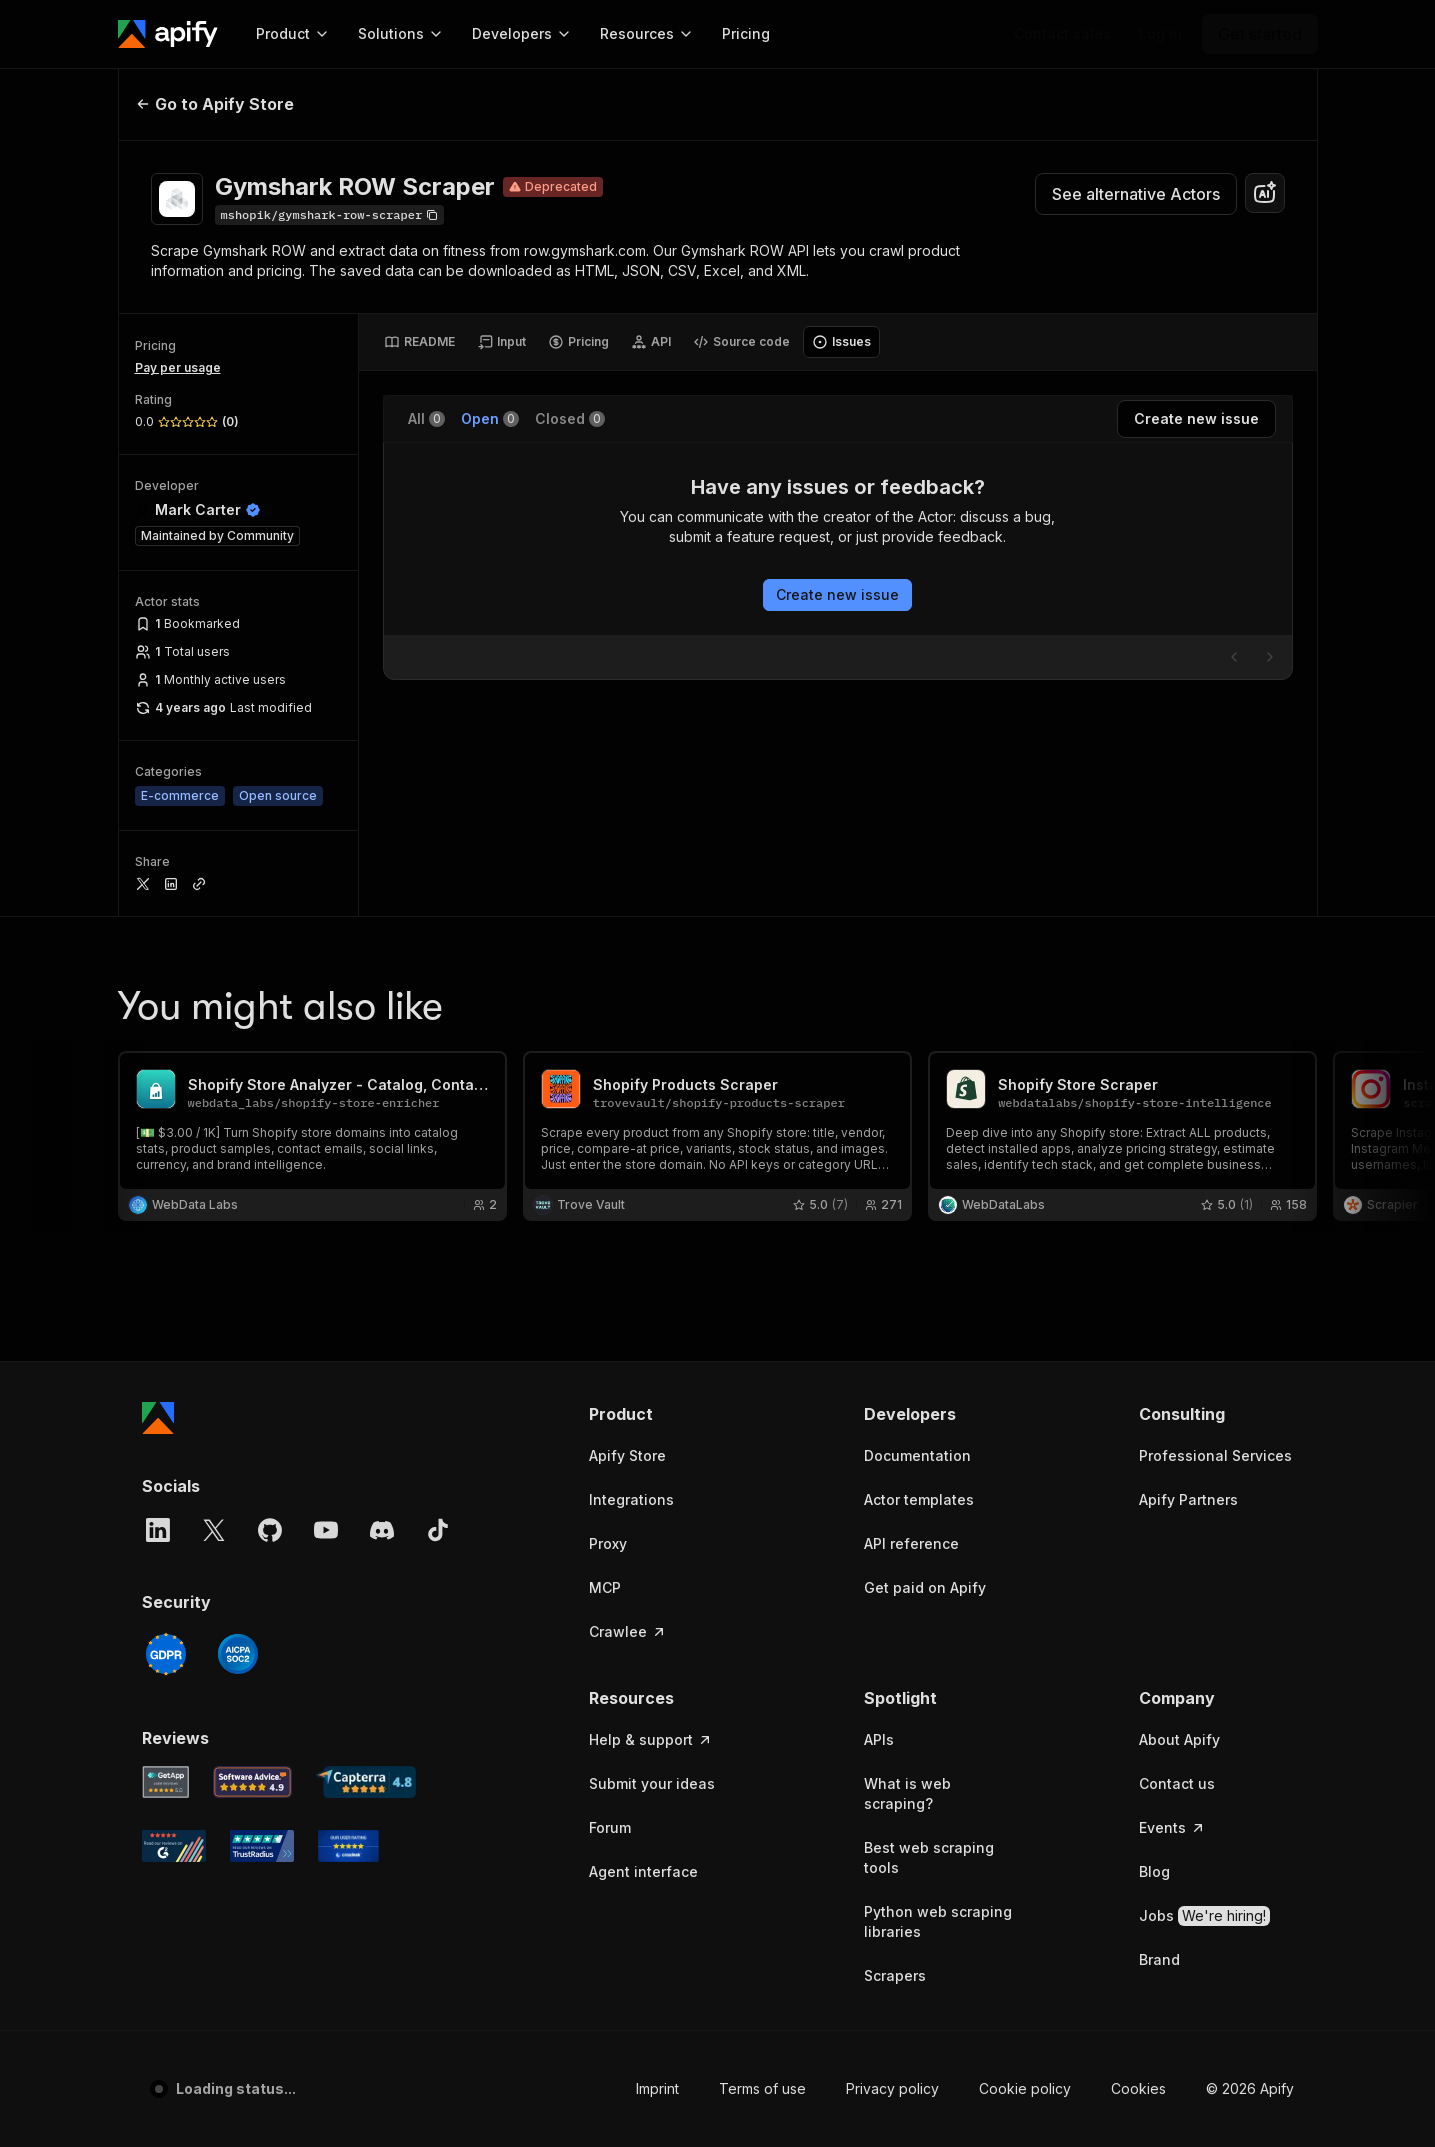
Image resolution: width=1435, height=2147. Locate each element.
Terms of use (762, 2088)
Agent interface (643, 1871)
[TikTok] (438, 1530)
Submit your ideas (652, 1783)
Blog (1154, 1871)
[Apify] (168, 34)
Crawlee (628, 1631)
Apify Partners (1188, 1499)
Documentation (917, 1455)
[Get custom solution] (1062, 34)
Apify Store (627, 1455)
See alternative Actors (1136, 194)
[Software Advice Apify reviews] (252, 1782)
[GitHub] (270, 1530)
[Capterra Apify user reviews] (366, 1782)
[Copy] (330, 215)
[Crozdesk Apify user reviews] (348, 1846)
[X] (214, 1530)
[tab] (419, 342)
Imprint (657, 2088)
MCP (605, 1587)
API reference (911, 1543)
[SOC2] (238, 1654)
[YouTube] (326, 1530)
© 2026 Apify (1250, 2088)
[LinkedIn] (158, 1530)
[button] (666, 1414)
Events (1172, 1827)
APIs (879, 1739)
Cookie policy (1025, 2088)
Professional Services (1215, 1455)
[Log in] (1160, 34)
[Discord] (382, 1530)
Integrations (631, 1499)
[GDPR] (166, 1654)
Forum (610, 1827)
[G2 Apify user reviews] (174, 1846)
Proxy (608, 1543)
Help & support (651, 1739)
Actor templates (919, 1499)
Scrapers (895, 1975)
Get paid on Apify (925, 1587)
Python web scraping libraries (938, 1921)
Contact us (1177, 1783)
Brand (1159, 1959)
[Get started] (1260, 34)
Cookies (1138, 2088)
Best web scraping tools (929, 1857)
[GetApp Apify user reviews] (166, 1782)
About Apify (1179, 1739)
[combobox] (1265, 193)
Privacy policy (892, 2088)
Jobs (1204, 1916)
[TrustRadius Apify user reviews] (262, 1846)
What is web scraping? (907, 1793)
